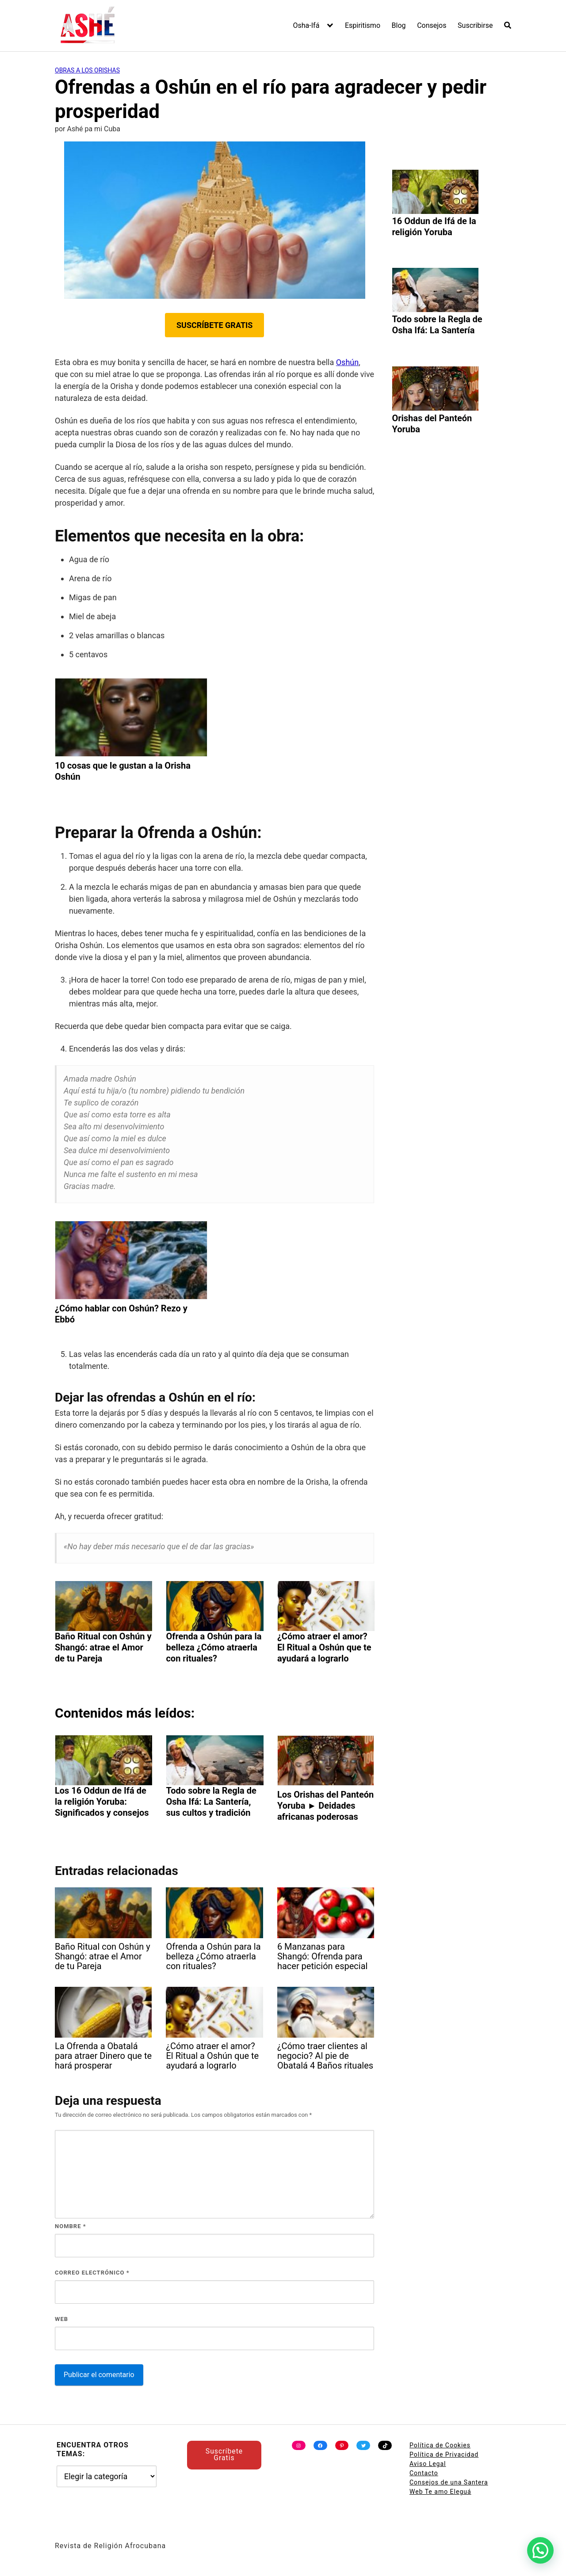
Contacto (423, 2473)
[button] (540, 2550)
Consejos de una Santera (448, 2482)
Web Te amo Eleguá (440, 2491)
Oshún (347, 362)
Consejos (431, 25)
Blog (399, 25)
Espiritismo (362, 25)
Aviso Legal (427, 2463)
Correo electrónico (92, 2272)
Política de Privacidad (443, 2454)
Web (61, 2319)
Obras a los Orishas (87, 70)
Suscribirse (475, 25)
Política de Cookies (439, 2445)
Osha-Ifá (306, 25)
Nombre (70, 2226)
